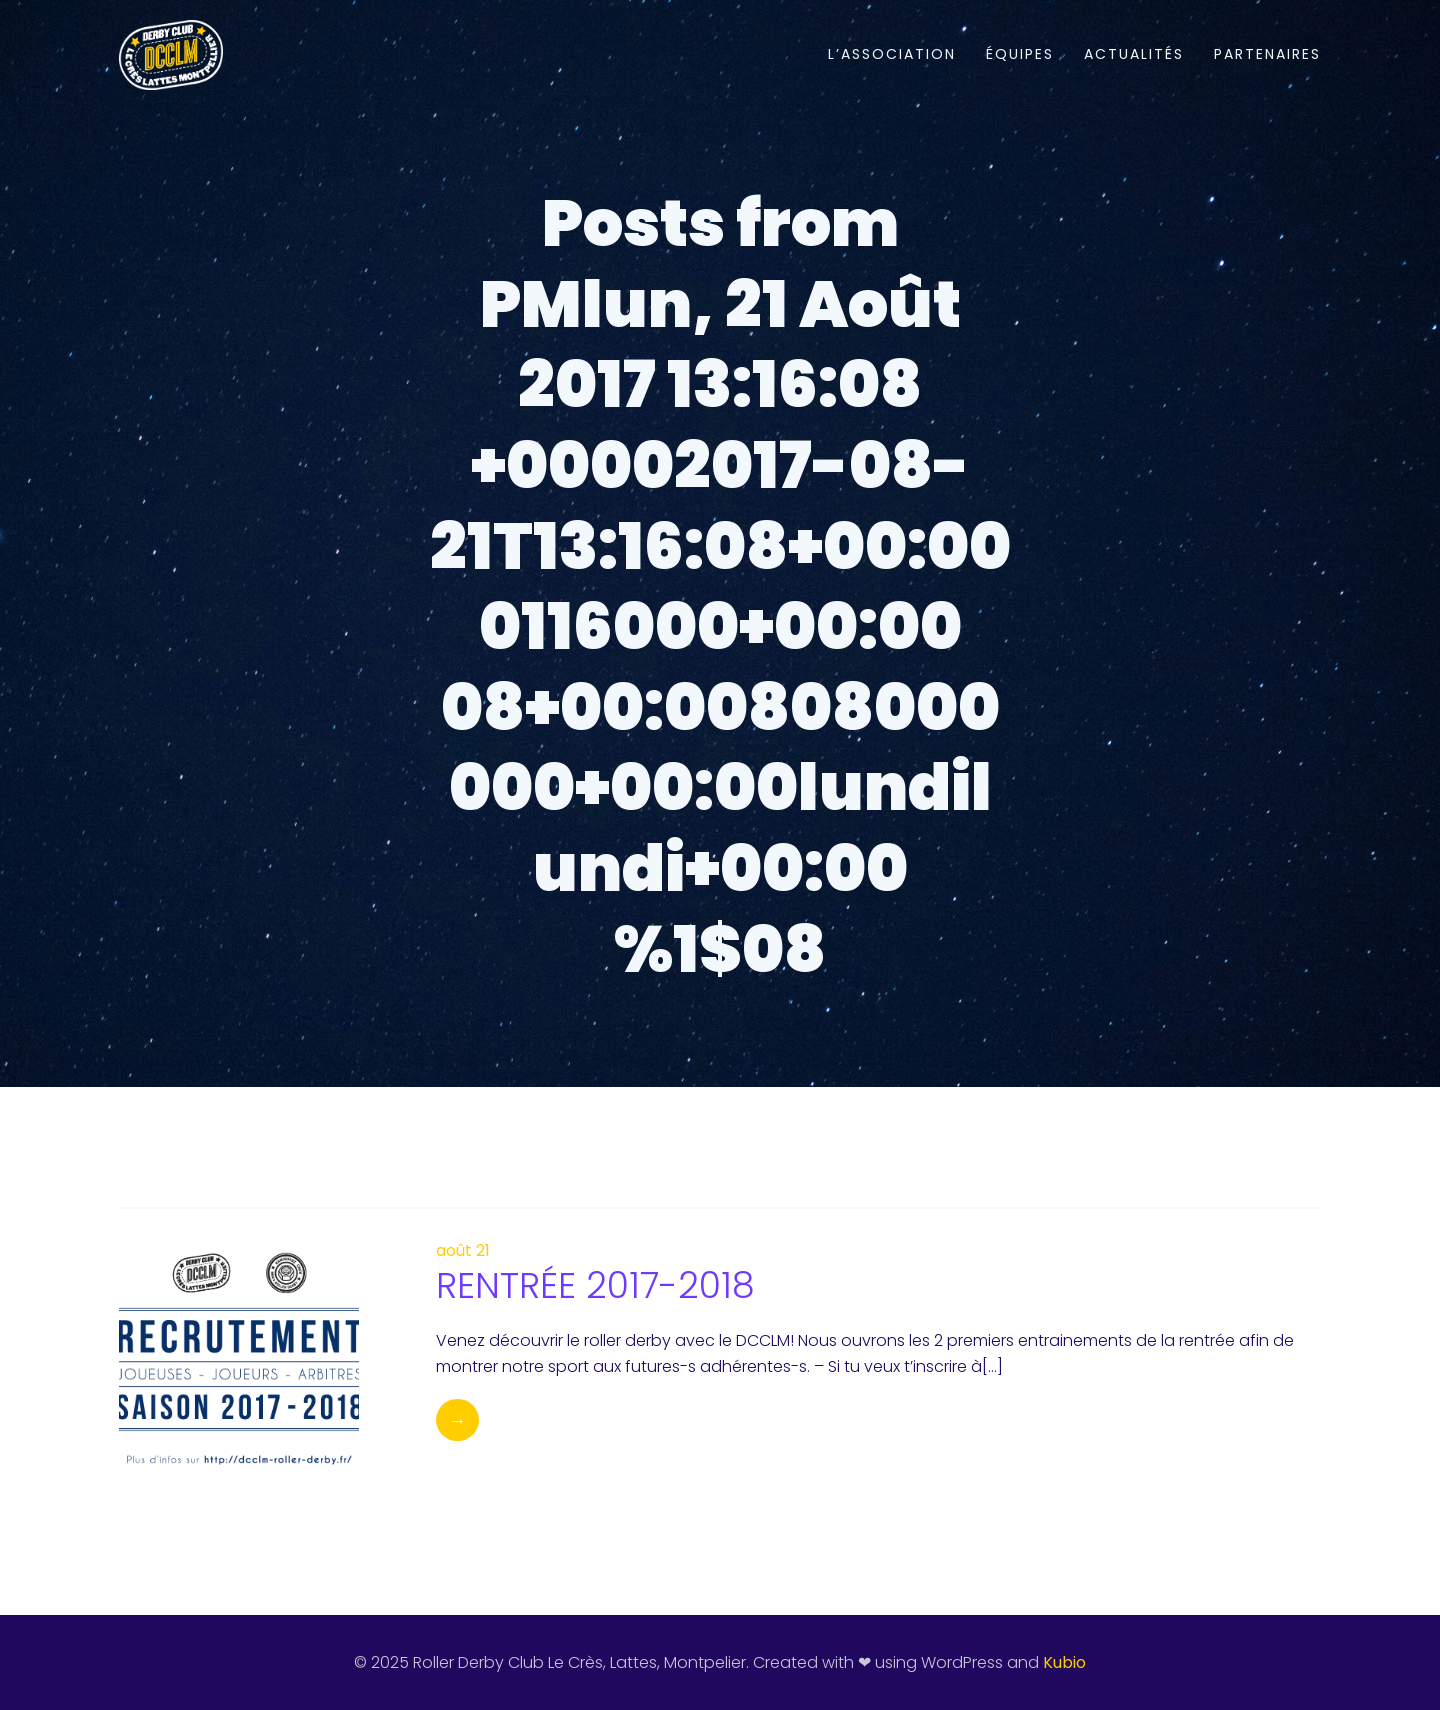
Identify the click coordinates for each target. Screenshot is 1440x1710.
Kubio (1064, 1662)
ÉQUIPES (1020, 54)
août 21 (463, 1250)
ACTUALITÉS (1134, 54)
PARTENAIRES (1267, 54)
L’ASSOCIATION (892, 54)
